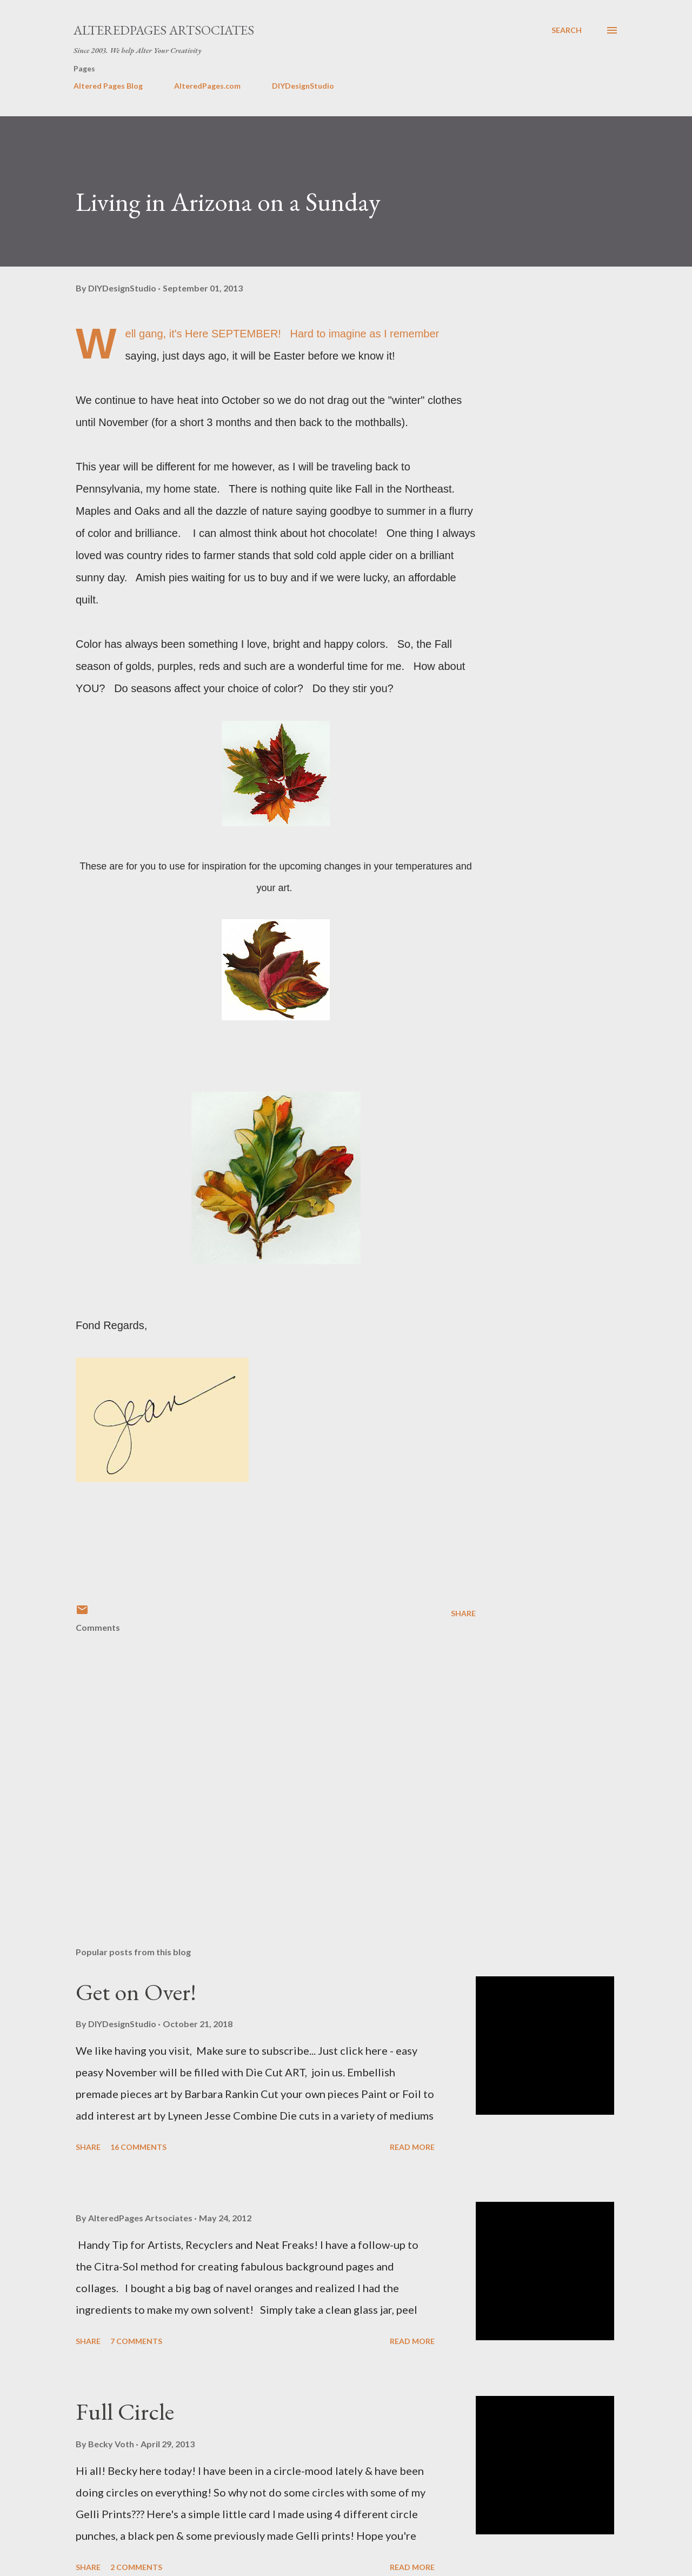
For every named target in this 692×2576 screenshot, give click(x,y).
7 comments (136, 2341)
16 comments (138, 2147)
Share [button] (463, 1613)
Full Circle (125, 2411)
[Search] (566, 30)
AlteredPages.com (207, 85)
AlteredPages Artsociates (164, 30)
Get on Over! (136, 1991)
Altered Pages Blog (108, 85)
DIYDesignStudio (303, 85)
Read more (412, 2147)
